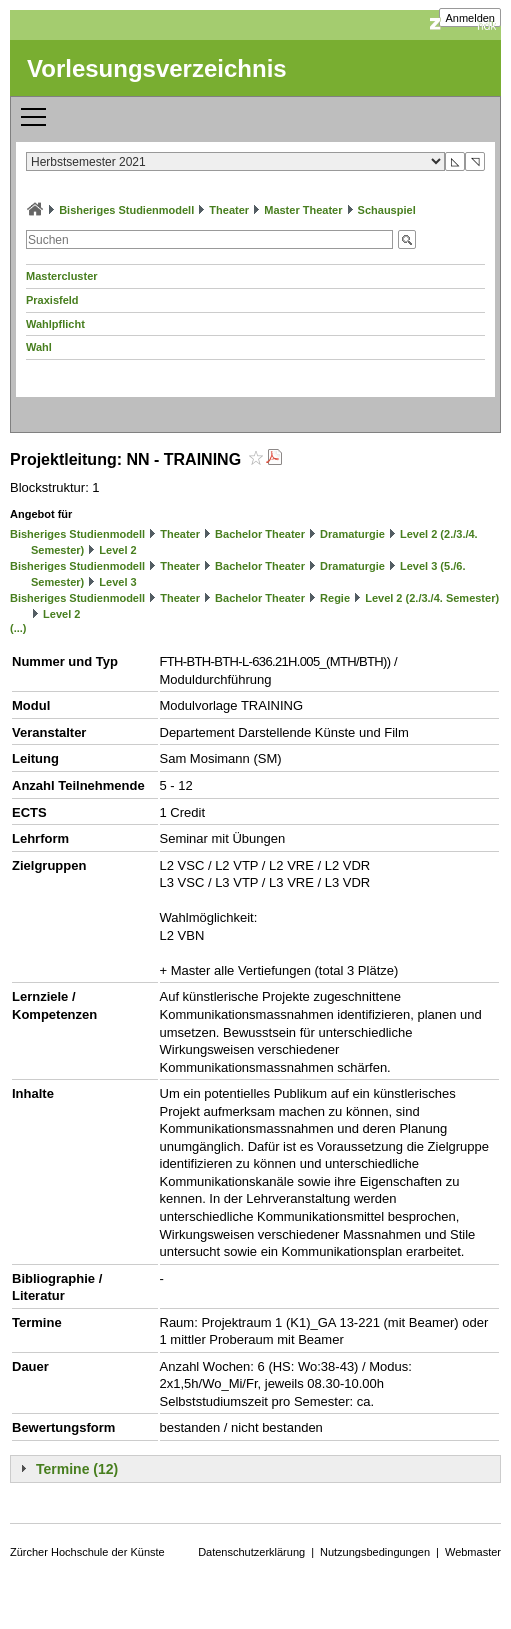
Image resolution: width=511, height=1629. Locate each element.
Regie (335, 598)
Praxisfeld (52, 300)
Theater (229, 210)
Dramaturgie (352, 534)
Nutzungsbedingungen (375, 1552)
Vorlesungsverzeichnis (157, 68)
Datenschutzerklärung (251, 1552)
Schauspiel (387, 210)
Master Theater (303, 210)
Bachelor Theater (260, 534)
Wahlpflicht (55, 324)
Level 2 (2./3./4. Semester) (432, 598)
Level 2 (117, 550)
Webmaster (473, 1552)
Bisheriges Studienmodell (126, 210)
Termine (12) (77, 1469)
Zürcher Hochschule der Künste (87, 1552)
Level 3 (117, 582)
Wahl (39, 347)
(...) (18, 628)
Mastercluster (62, 276)
